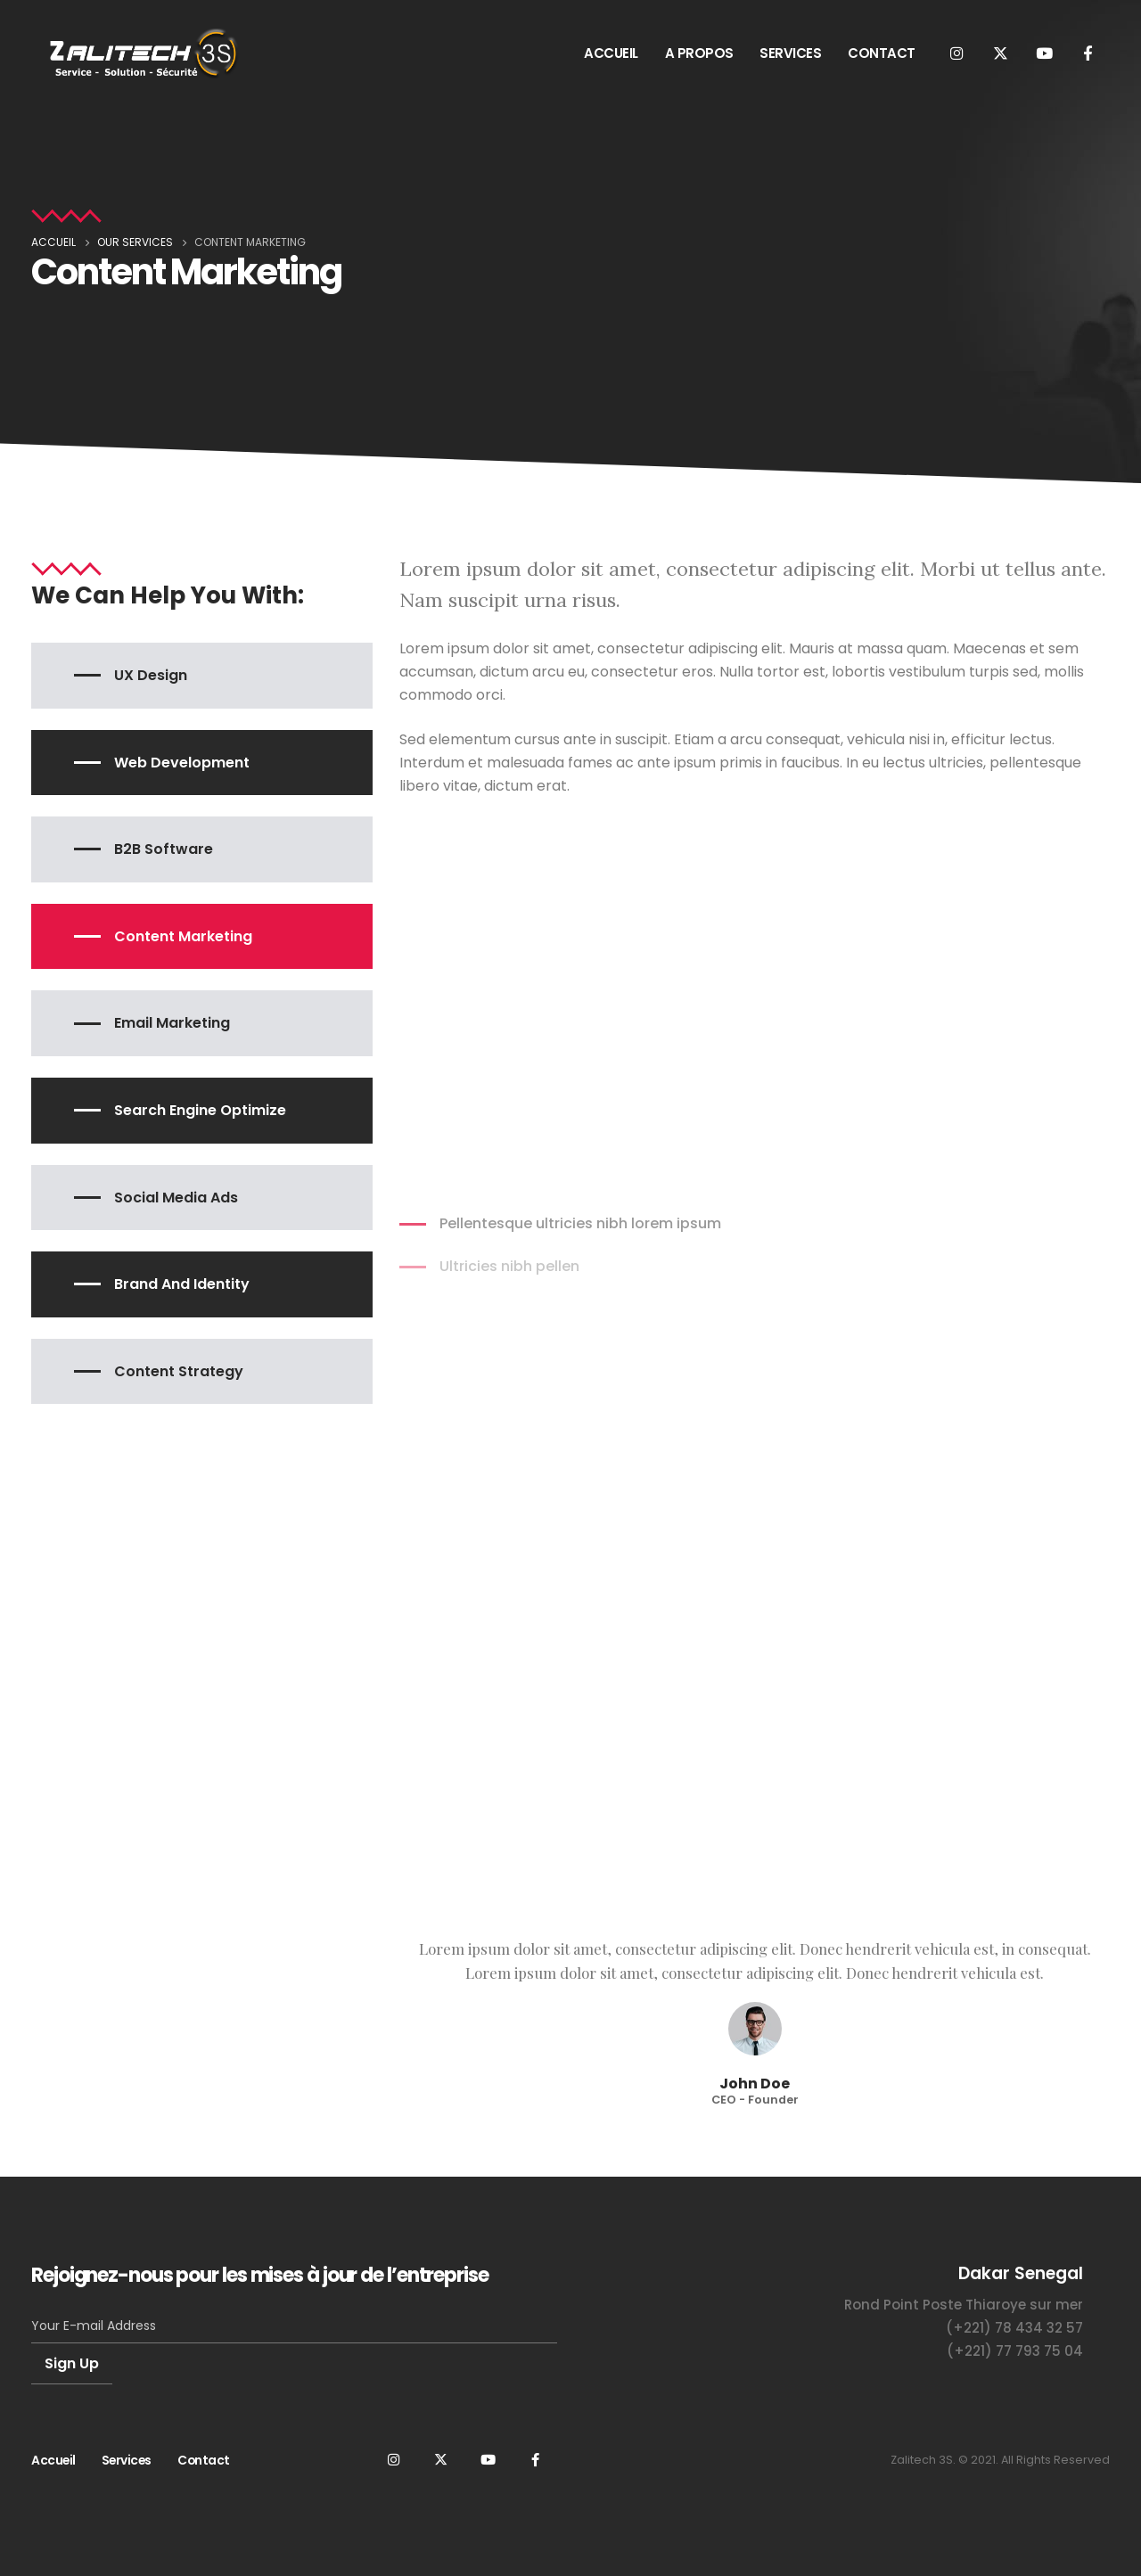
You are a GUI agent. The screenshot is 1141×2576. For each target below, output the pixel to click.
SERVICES (790, 53)
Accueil (53, 2460)
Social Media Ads (176, 1197)
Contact (203, 2460)
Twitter (440, 2459)
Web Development (182, 762)
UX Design (150, 675)
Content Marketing (183, 936)
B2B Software (163, 849)
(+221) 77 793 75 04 (1015, 2351)
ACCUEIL (611, 53)
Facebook (534, 2459)
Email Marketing (172, 1023)
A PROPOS (699, 53)
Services (127, 2460)
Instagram (393, 2459)
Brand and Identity (182, 1284)
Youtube (487, 2459)
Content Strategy (178, 1371)
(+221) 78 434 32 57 (1014, 2327)
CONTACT (881, 53)
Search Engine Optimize (200, 1110)
